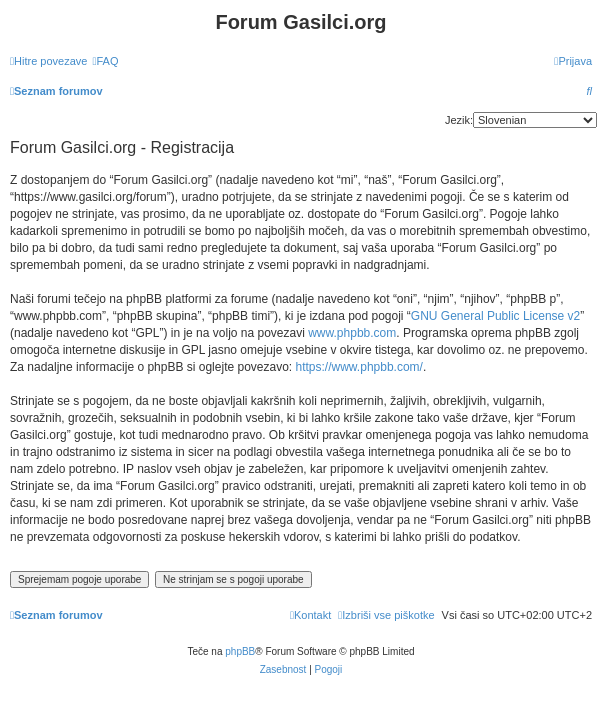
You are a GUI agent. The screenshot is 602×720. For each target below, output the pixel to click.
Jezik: (459, 120)
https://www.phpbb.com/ (359, 367)
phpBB (240, 651)
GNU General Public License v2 (495, 316)
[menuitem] (105, 61)
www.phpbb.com (352, 333)
